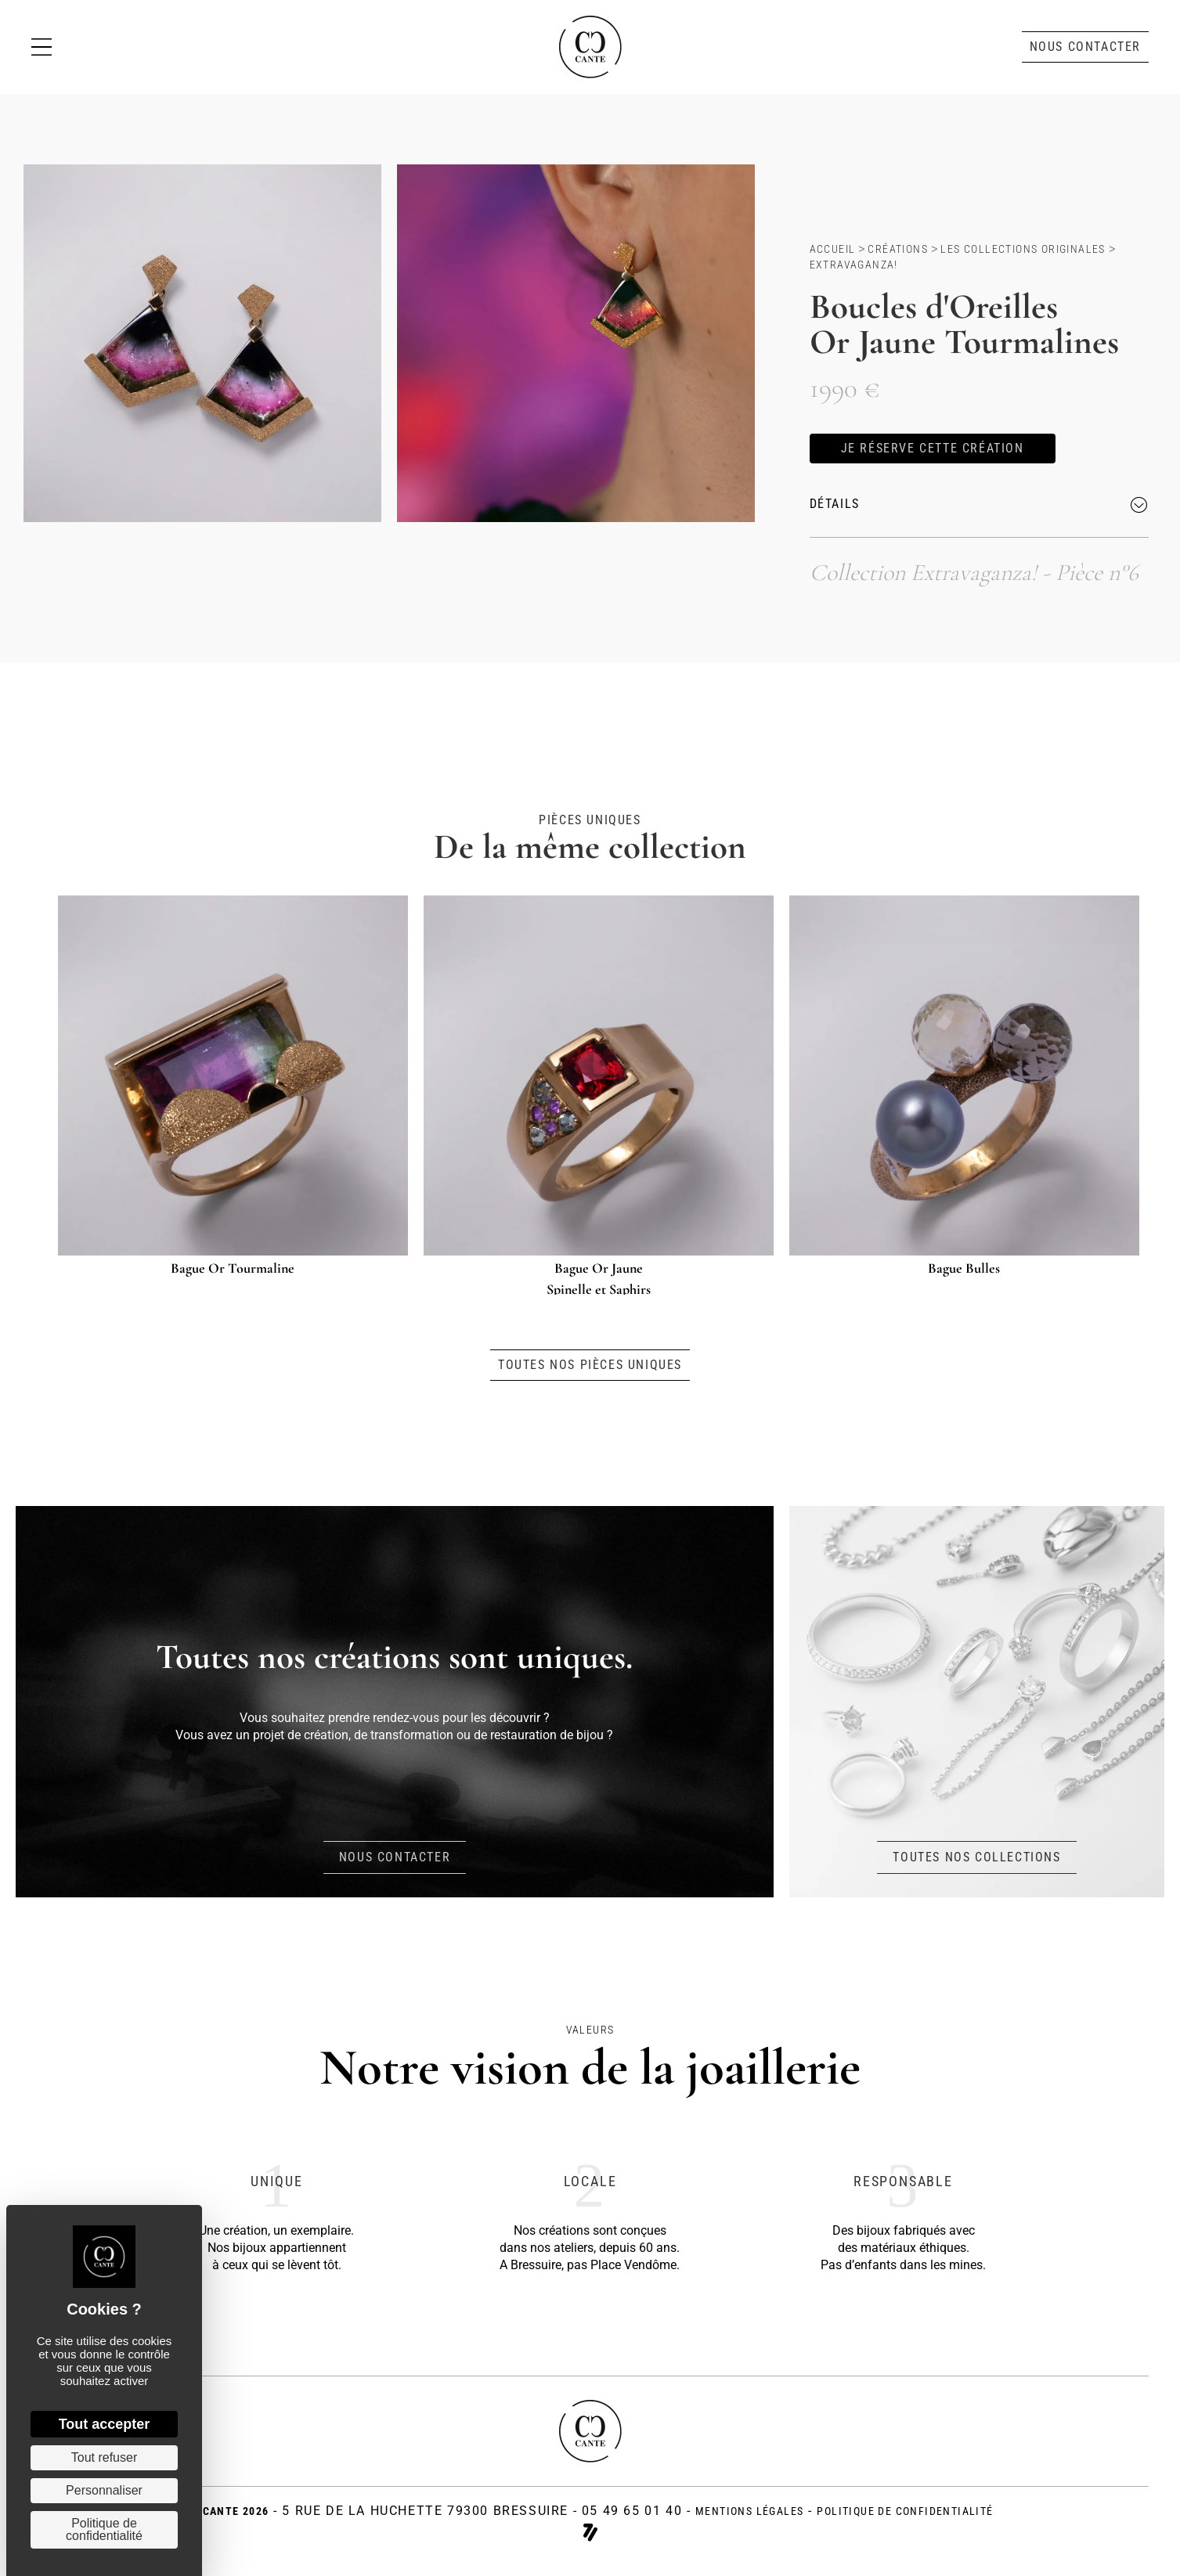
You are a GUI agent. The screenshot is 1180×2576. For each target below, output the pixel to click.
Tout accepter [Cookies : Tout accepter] (104, 2424)
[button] (1085, 47)
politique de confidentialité (905, 2514)
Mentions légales (749, 2514)
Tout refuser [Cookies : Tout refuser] (104, 2457)
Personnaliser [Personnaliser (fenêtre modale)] (104, 2490)
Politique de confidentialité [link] (104, 2529)
